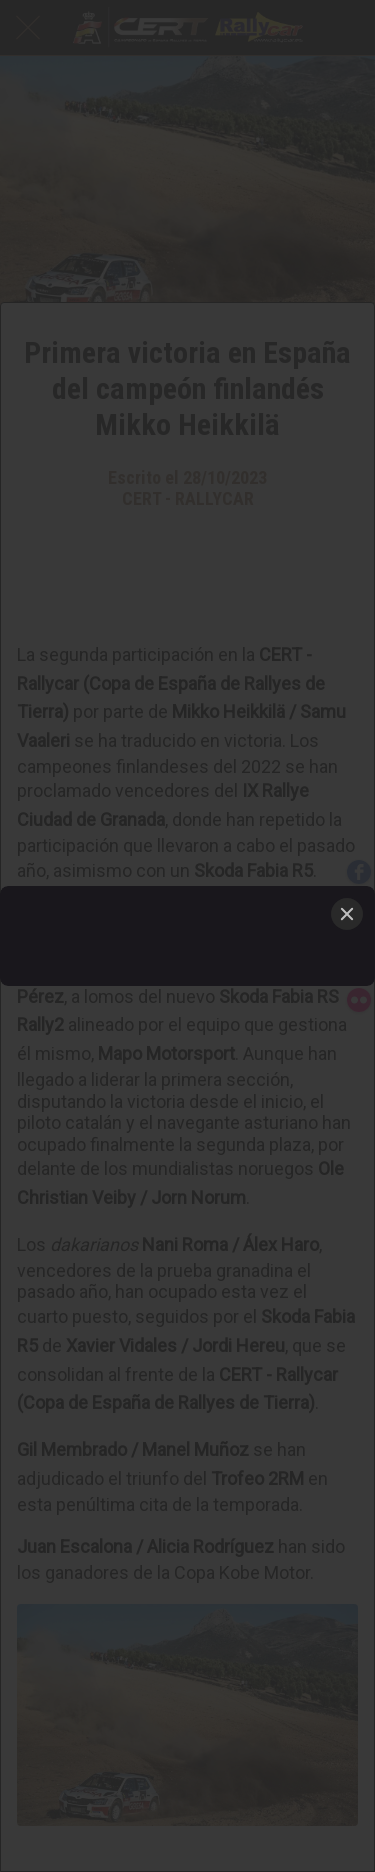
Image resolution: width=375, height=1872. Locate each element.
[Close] (347, 914)
